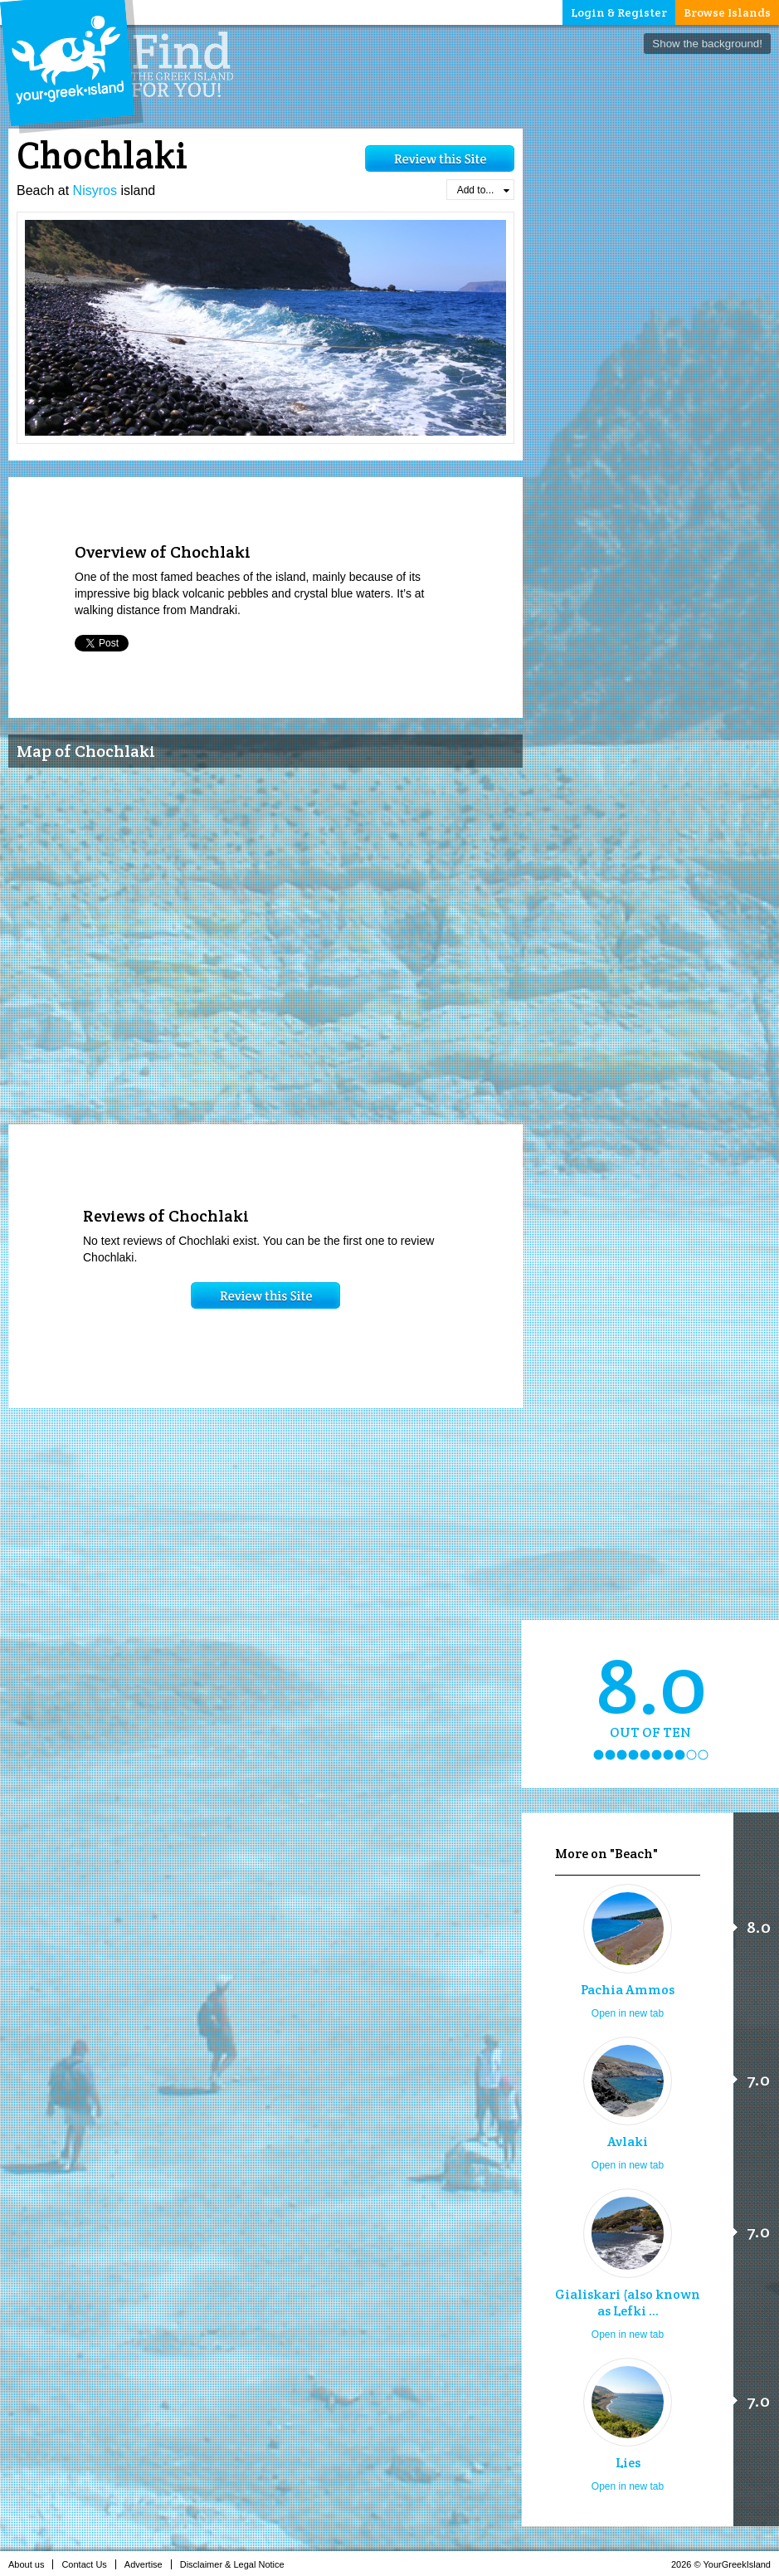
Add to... (483, 190)
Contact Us (88, 2564)
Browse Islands (727, 12)
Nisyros (95, 190)
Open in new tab (628, 2013)
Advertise (148, 2564)
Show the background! (707, 43)
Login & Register (619, 12)
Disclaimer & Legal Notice (237, 2564)
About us (30, 2564)
